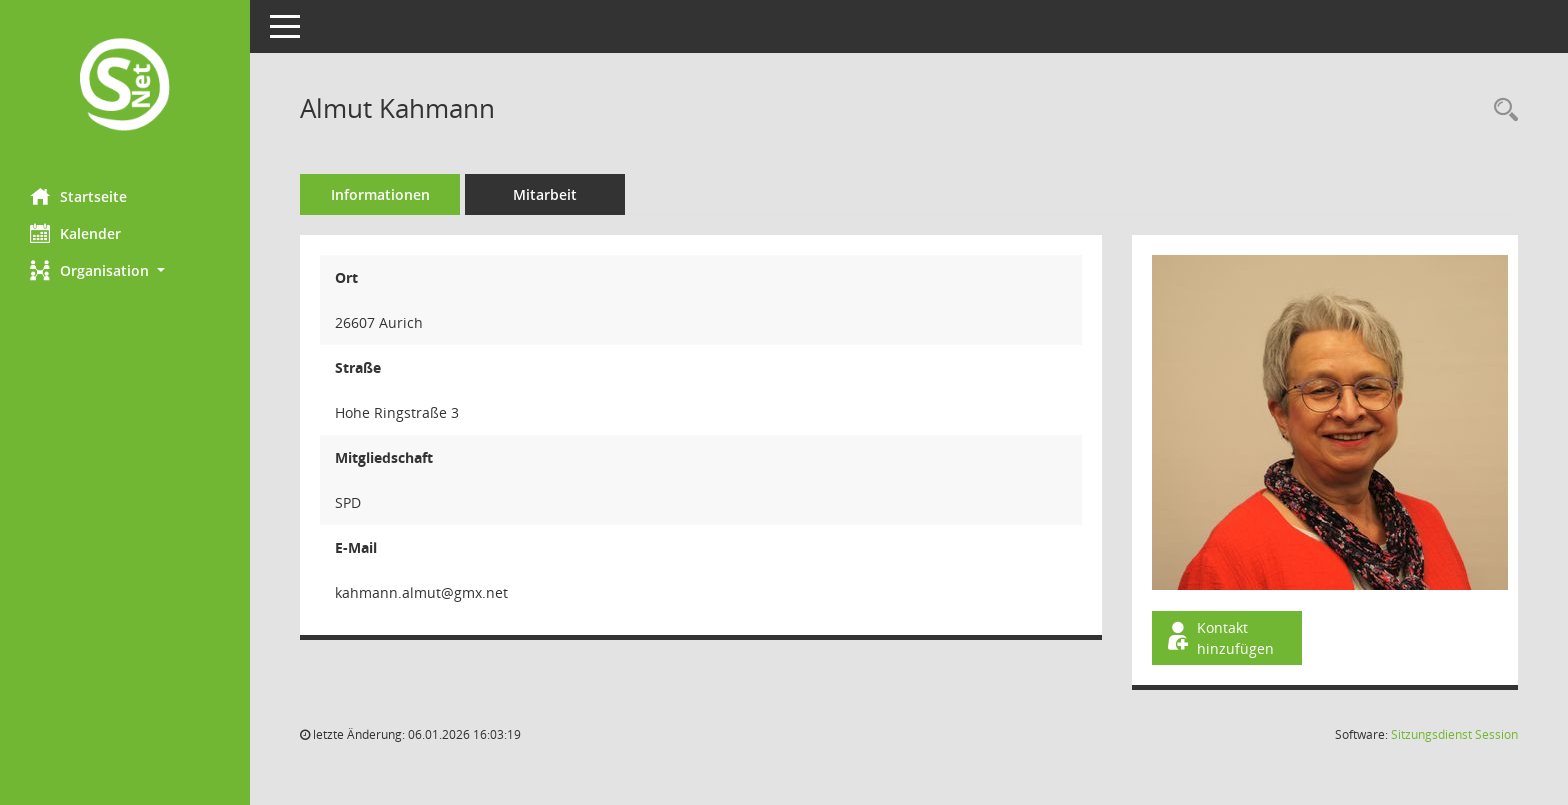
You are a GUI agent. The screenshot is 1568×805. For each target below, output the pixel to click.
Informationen (380, 194)
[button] (125, 270)
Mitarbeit (545, 194)
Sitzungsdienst (1454, 734)
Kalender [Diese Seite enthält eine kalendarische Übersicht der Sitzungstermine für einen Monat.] (75, 233)
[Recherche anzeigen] (1501, 110)
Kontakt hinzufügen (1219, 638)
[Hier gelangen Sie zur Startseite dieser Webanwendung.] (125, 86)
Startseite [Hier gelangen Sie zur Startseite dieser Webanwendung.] (78, 196)
